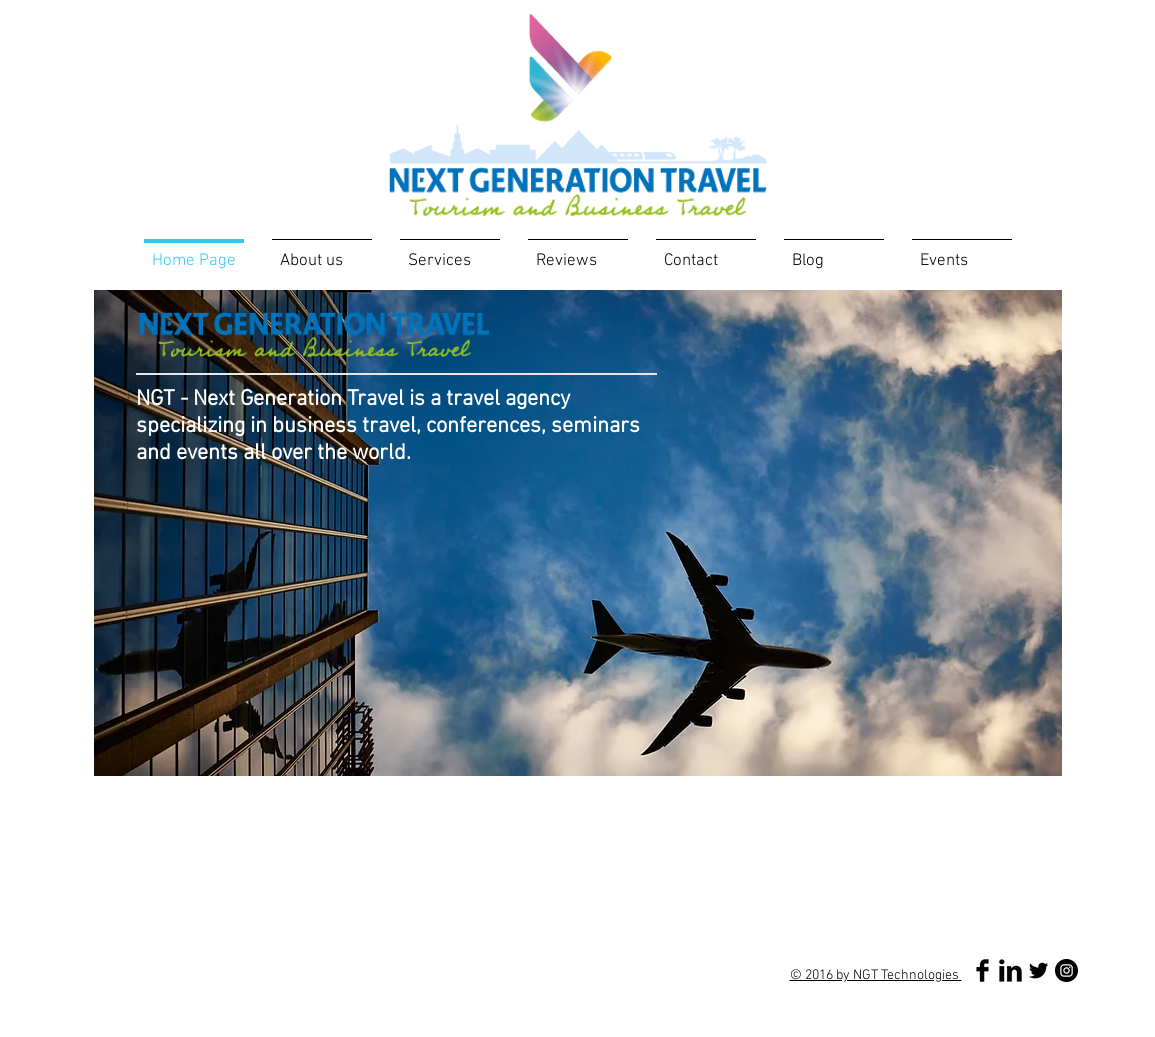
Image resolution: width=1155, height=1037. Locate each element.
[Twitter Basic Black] (1038, 970)
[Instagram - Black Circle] (1066, 970)
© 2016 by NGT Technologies (876, 975)
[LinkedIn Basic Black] (1010, 970)
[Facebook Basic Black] (982, 970)
